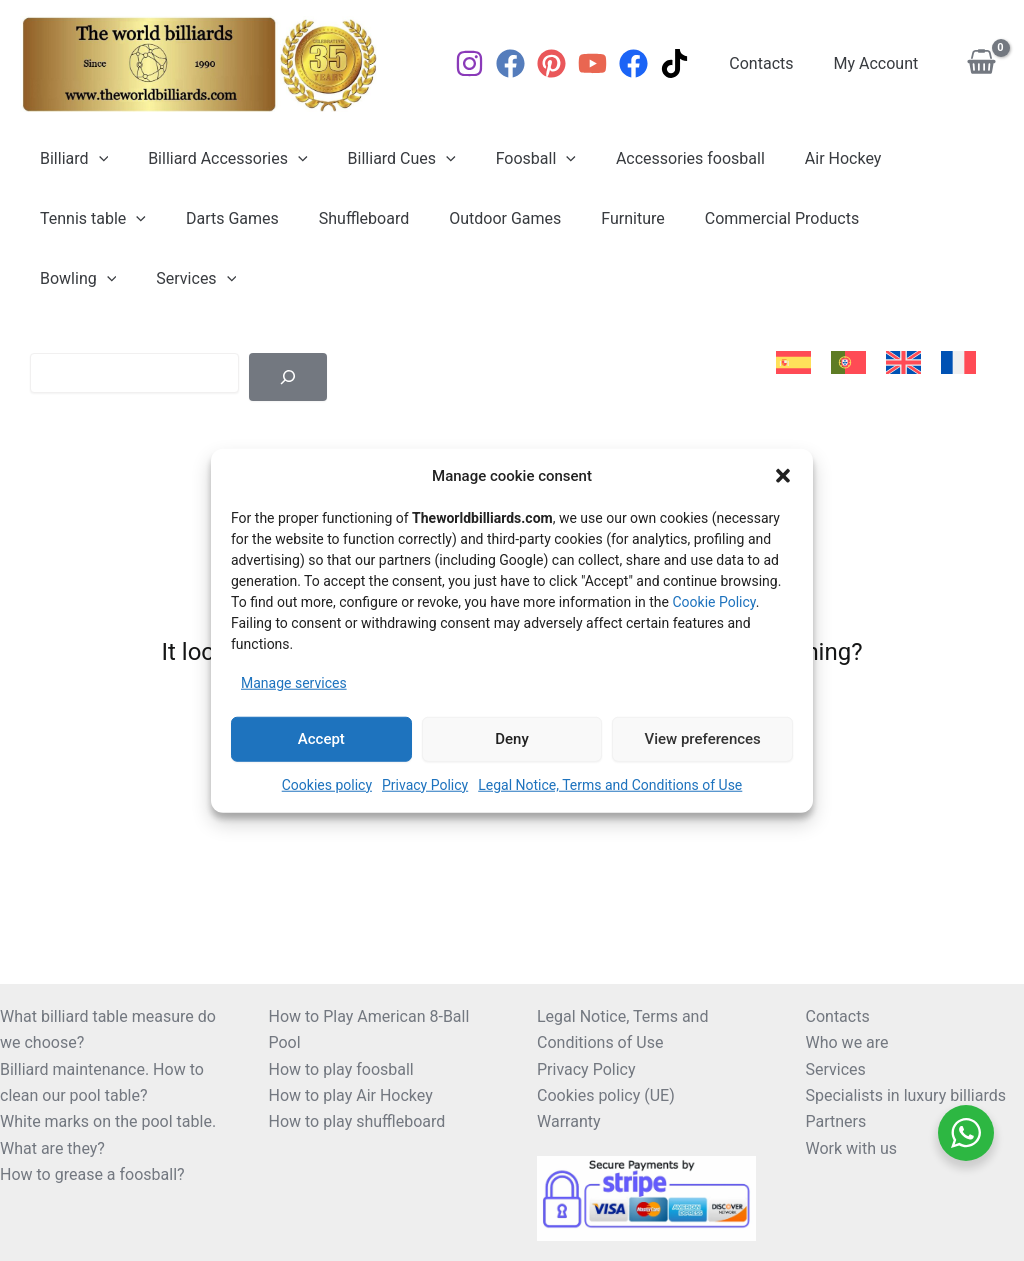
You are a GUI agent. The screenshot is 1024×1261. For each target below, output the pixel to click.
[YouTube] (608, 63)
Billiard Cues (382, 159)
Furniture (596, 218)
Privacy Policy (425, 784)
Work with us (852, 1148)
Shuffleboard (344, 218)
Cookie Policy (713, 602)
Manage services (294, 683)
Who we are (847, 1042)
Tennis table (89, 219)
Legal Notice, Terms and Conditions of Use (610, 784)
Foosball (508, 159)
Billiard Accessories (215, 159)
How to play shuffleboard (357, 1121)
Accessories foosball (654, 158)
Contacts (773, 63)
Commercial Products (738, 218)
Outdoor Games (477, 218)
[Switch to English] (903, 363)
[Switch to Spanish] (793, 363)
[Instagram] (485, 63)
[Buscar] (288, 377)
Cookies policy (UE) (606, 1095)
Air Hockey (799, 158)
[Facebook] (526, 63)
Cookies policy (327, 784)
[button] (783, 476)
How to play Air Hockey (351, 1095)
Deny (512, 739)
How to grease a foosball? (92, 1174)
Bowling (885, 219)
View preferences (703, 739)
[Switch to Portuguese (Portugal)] (848, 363)
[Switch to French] (958, 363)
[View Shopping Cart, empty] (981, 64)
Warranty (569, 1121)
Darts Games (220, 218)
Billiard (70, 159)
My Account (880, 63)
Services (76, 279)
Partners (836, 1121)
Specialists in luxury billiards (906, 1095)
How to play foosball (341, 1069)
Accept (321, 739)
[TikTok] (690, 63)
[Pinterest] (567, 63)
